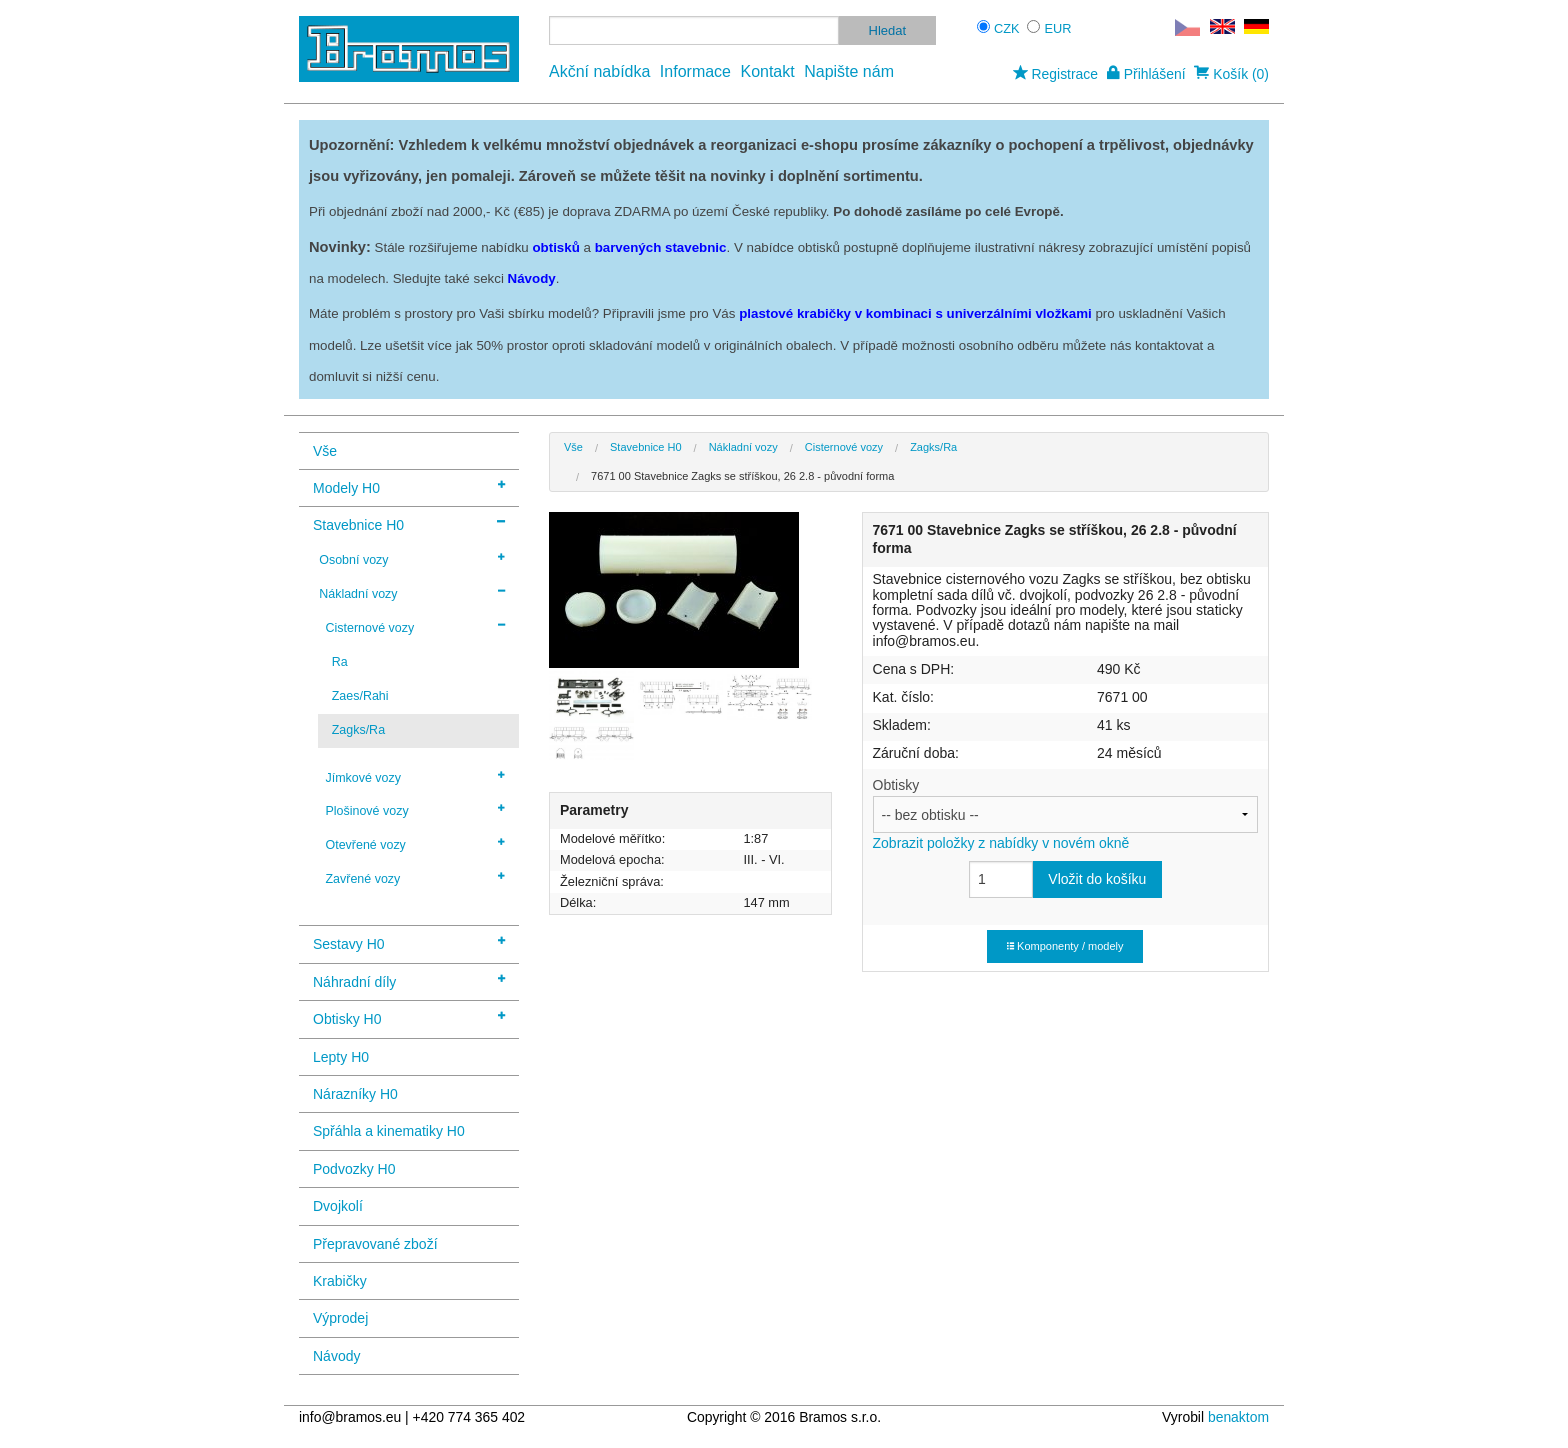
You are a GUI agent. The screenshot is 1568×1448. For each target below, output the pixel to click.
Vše (325, 451)
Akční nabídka (599, 71)
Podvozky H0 (354, 1169)
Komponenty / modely (1065, 946)
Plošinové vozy (415, 810)
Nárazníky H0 (355, 1094)
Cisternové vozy (415, 627)
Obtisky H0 (409, 1017)
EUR (1058, 28)
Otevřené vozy (415, 844)
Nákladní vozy (412, 593)
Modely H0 (409, 486)
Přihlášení (1146, 74)
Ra (340, 662)
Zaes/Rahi (360, 696)
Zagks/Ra (358, 730)
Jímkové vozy (415, 777)
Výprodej (340, 1318)
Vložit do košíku (1097, 879)
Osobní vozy (412, 559)
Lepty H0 (341, 1057)
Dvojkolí (338, 1206)
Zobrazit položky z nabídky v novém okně (1001, 843)
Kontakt (767, 71)
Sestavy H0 (409, 942)
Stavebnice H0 (409, 523)
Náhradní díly (409, 980)
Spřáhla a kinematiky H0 (389, 1131)
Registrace (1055, 74)
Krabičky (340, 1281)
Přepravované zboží (375, 1244)
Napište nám (849, 71)
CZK (1007, 28)
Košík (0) (1231, 74)
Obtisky (1065, 814)
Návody (336, 1356)
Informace (695, 71)
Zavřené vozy (415, 878)
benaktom (1238, 1417)
